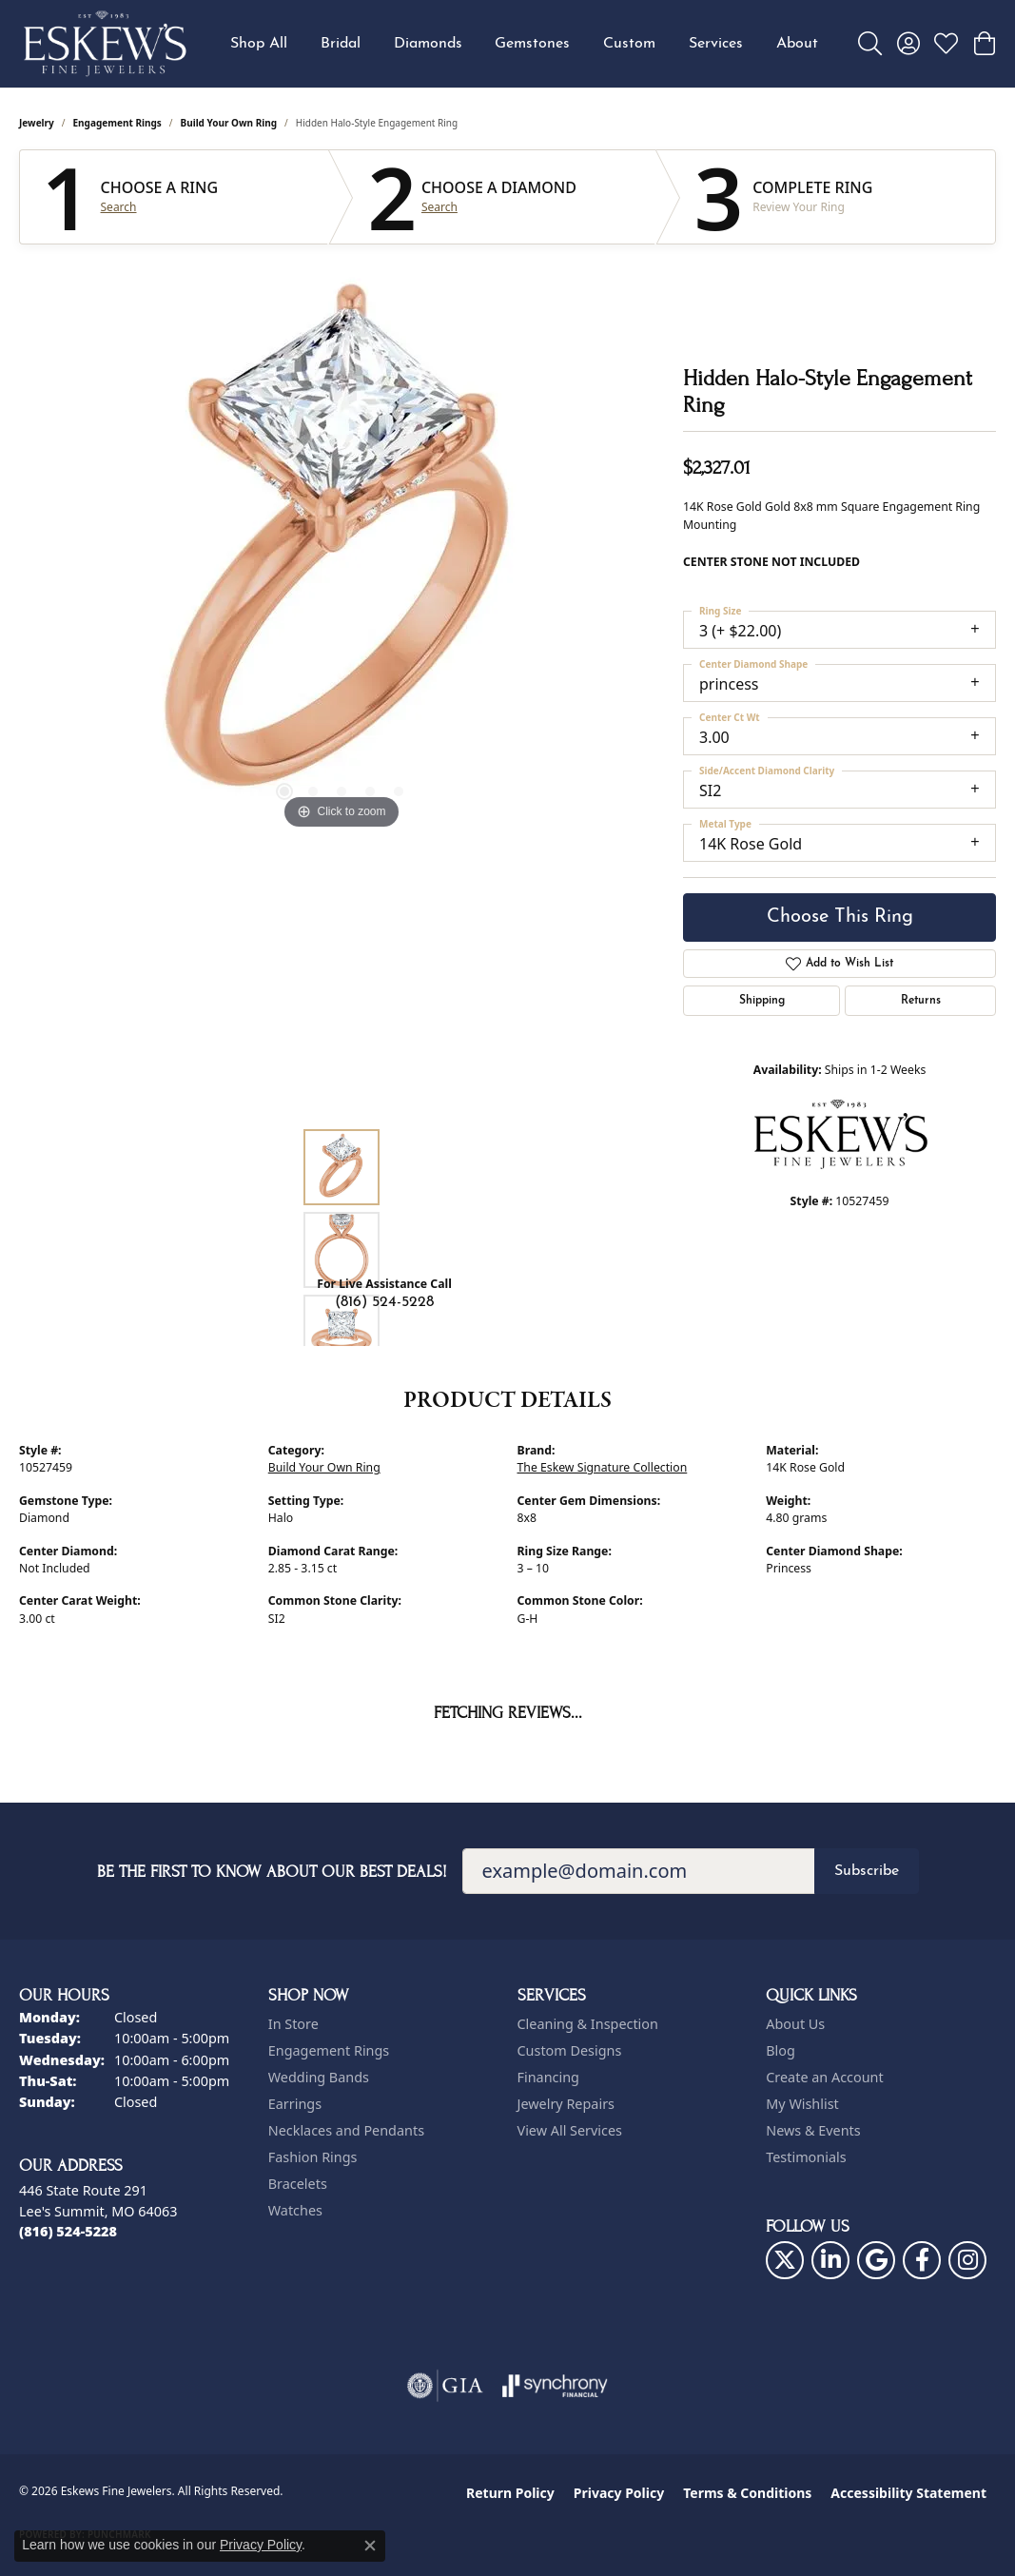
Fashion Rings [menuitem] (313, 2157)
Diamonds (428, 43)
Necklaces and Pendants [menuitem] (346, 2130)
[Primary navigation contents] (524, 44)
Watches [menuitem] (295, 2210)
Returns (921, 1000)
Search (119, 207)
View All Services (570, 2130)
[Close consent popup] (370, 2545)
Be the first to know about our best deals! (272, 1872)
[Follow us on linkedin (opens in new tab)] (830, 2260)
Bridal (341, 43)
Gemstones (532, 43)
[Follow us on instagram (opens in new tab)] (967, 2260)
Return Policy (510, 2493)
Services (716, 43)
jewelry (36, 122)
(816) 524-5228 (384, 1302)
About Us (795, 2024)
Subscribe (866, 1871)
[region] (341, 548)
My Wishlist (802, 2104)
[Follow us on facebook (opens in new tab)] (922, 2260)
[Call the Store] (68, 2231)
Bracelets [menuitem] (297, 2184)
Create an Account (824, 2077)
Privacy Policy (619, 2493)
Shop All (258, 43)
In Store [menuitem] (293, 2024)
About (797, 43)
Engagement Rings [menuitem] (329, 2050)
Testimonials (806, 2157)
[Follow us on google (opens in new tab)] (876, 2260)
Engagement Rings (117, 122)
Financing (548, 2077)
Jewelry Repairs (566, 2104)
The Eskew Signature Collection (602, 1467)
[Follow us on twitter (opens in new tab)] (785, 2260)
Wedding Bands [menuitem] (318, 2077)
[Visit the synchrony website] (555, 2386)
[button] (870, 44)
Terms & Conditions (747, 2493)
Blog (780, 2050)
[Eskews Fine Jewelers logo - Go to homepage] (105, 44)
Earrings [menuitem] (295, 2104)
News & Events (813, 2130)
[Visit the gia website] (445, 2386)
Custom (629, 43)
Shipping (762, 1000)
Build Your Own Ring (229, 122)
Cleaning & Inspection (587, 2024)
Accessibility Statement (908, 2493)
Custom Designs (569, 2050)
